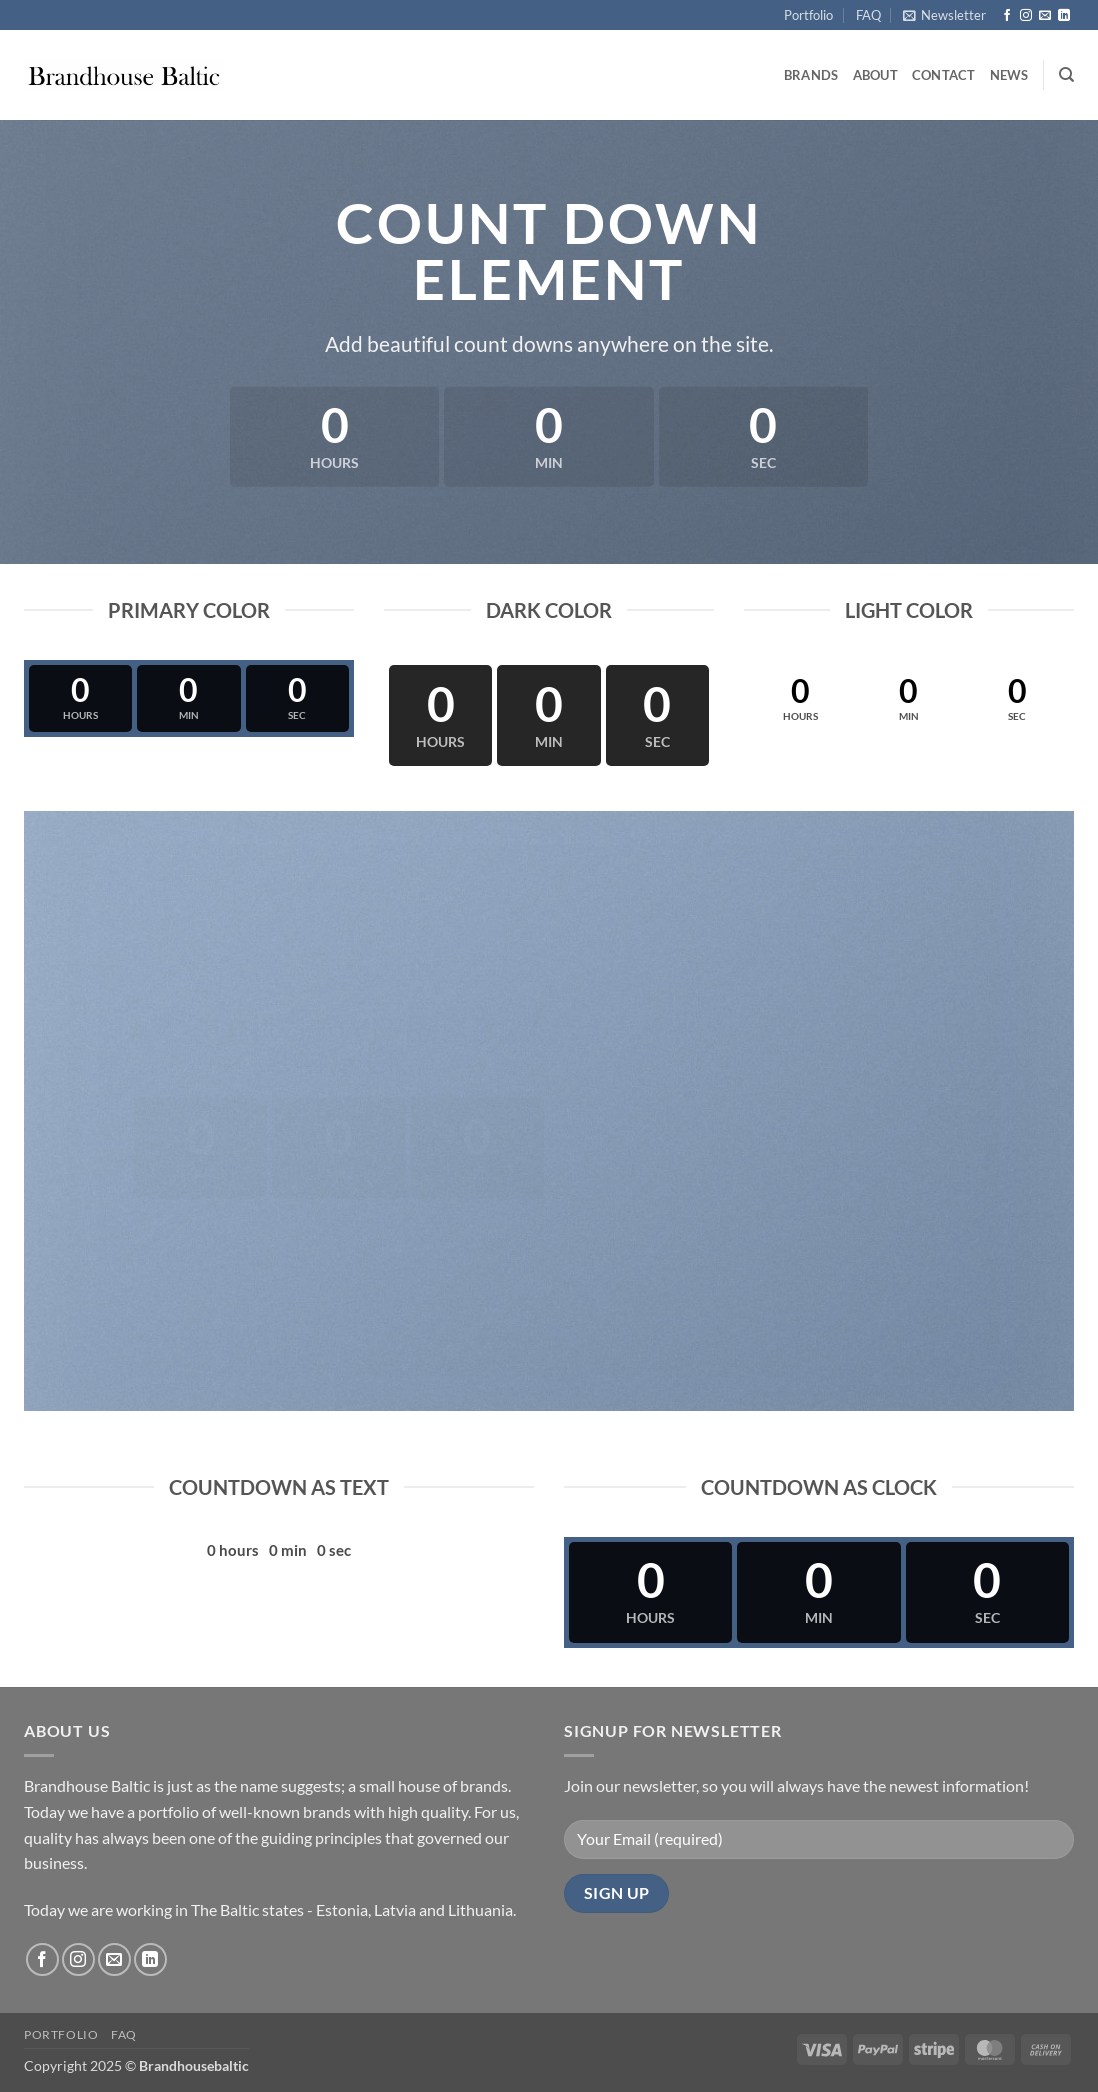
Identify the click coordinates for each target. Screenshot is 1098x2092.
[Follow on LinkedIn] (1064, 16)
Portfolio (808, 15)
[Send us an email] (1045, 16)
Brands (811, 75)
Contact (944, 75)
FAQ (868, 15)
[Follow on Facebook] (1007, 16)
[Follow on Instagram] (1026, 16)
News (1009, 75)
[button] (944, 15)
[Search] (1066, 75)
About (875, 75)
